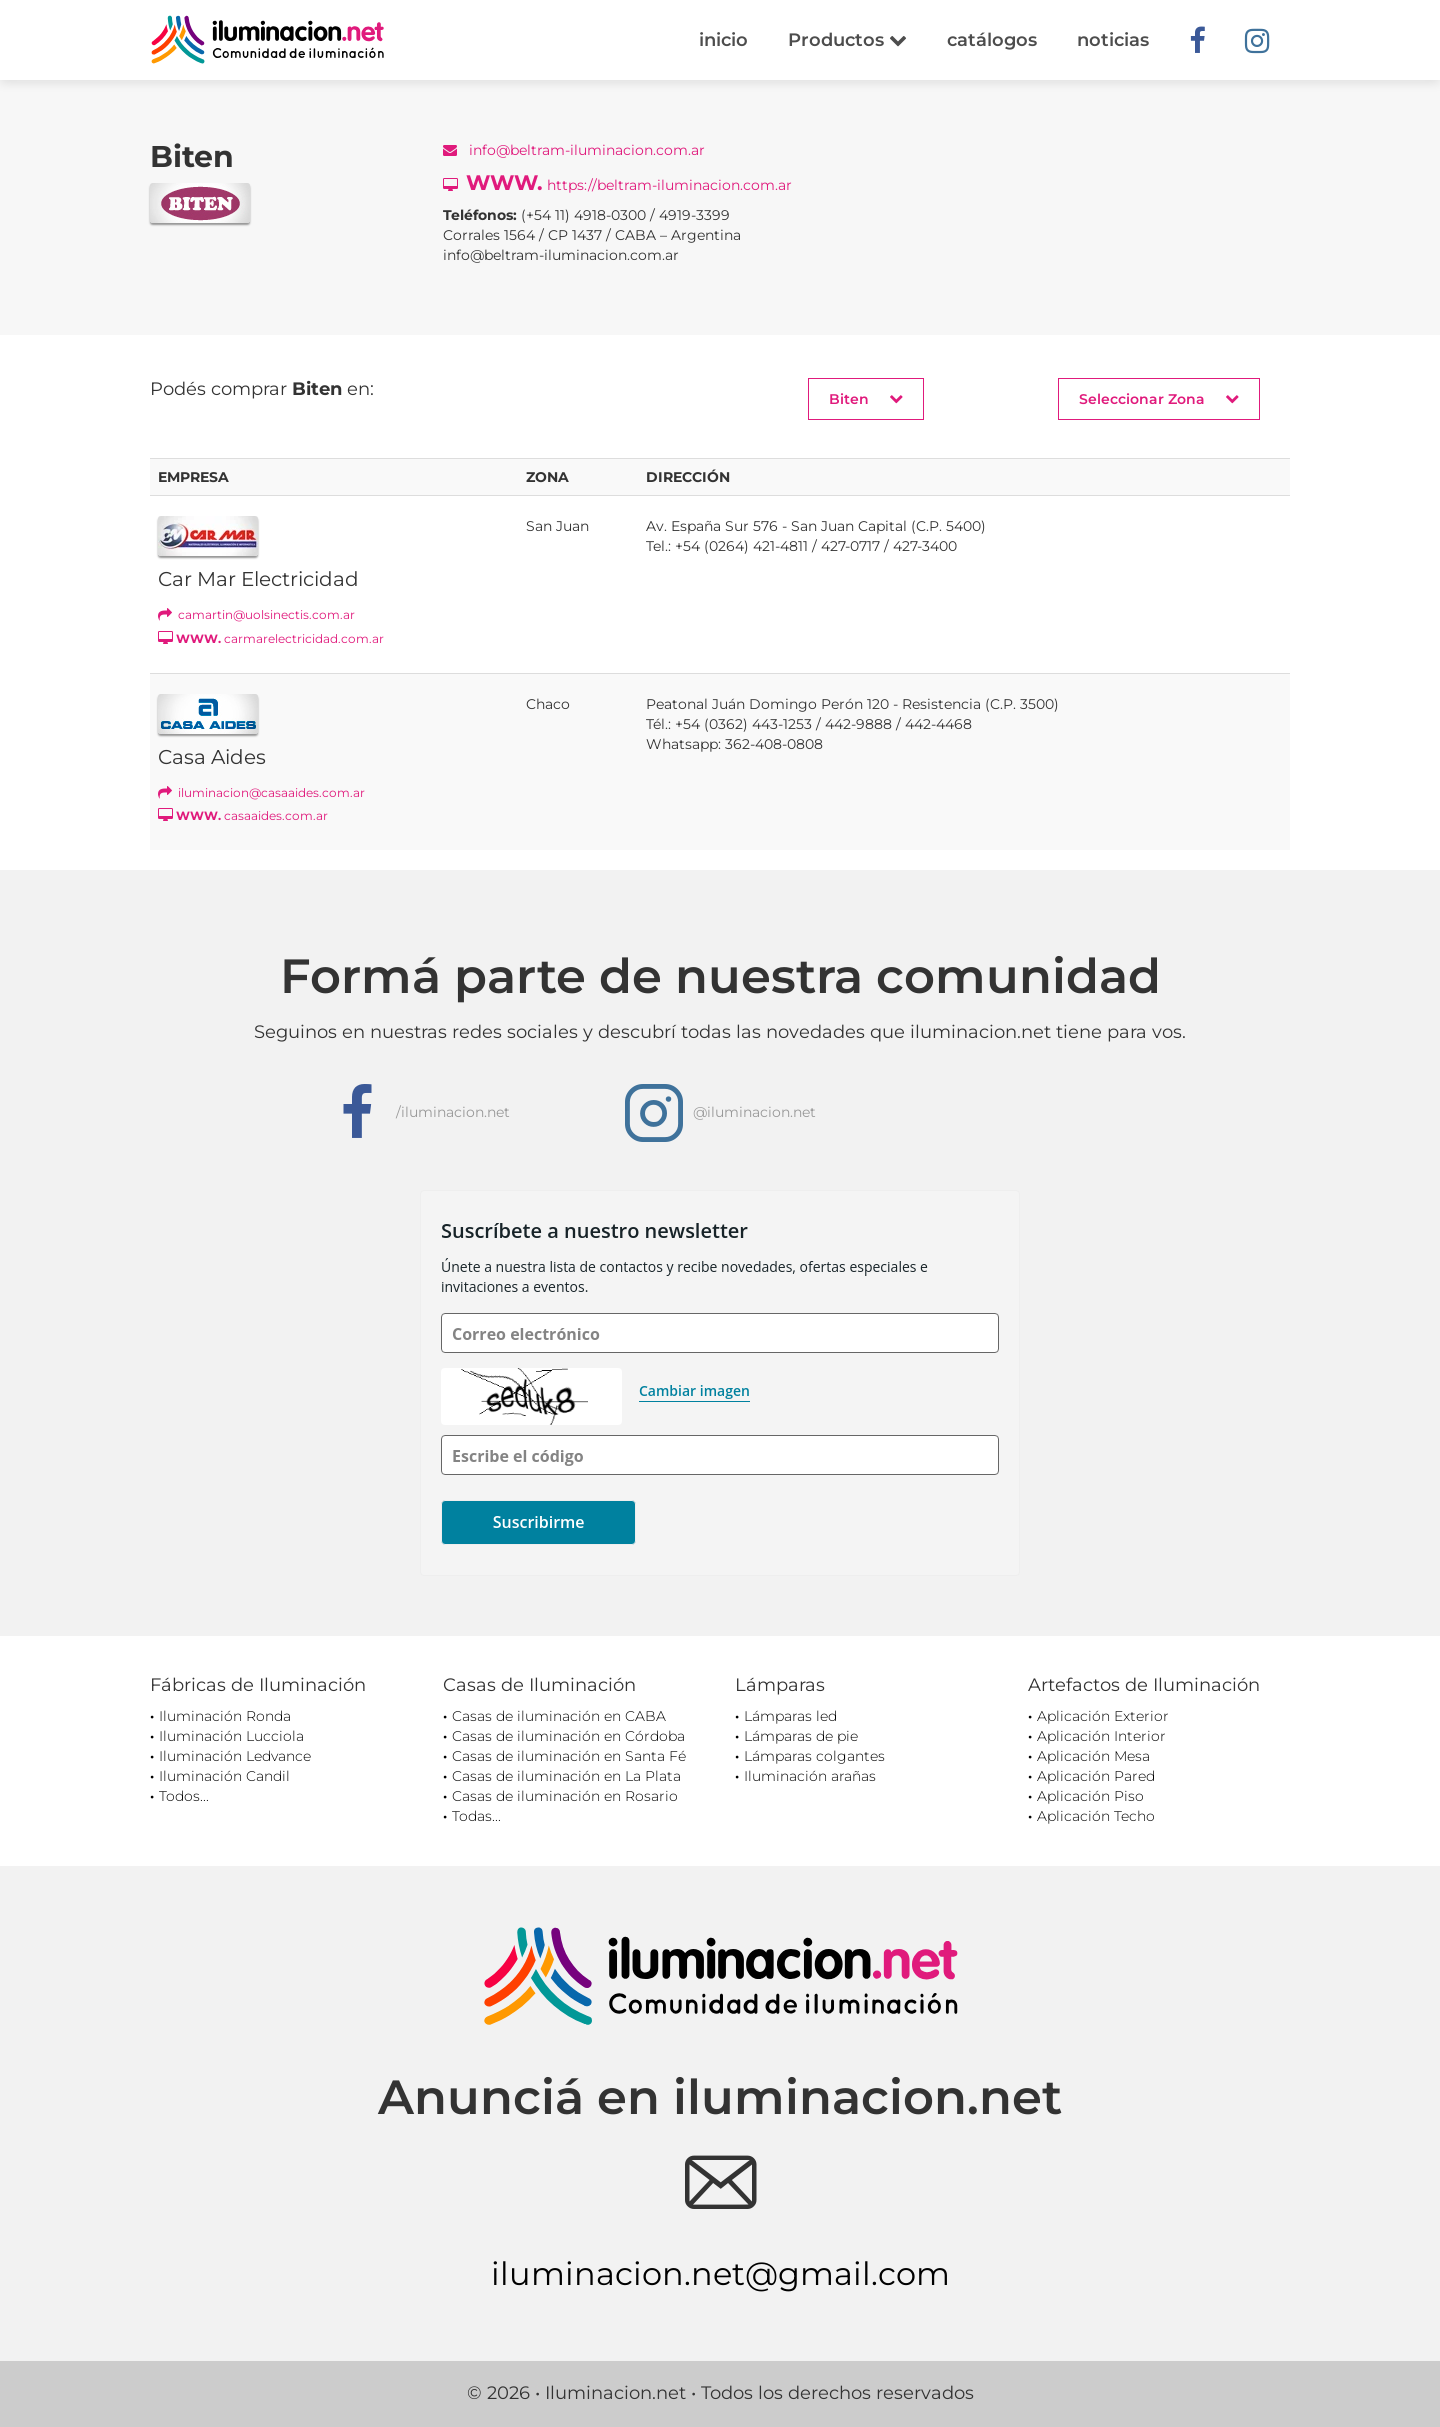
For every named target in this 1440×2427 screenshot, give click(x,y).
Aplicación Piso (1090, 1796)
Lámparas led (790, 1716)
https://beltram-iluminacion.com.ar (617, 182)
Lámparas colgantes (814, 1756)
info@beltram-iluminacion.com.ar (574, 150)
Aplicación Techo (1096, 1816)
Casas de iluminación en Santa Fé (569, 1756)
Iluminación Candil (224, 1776)
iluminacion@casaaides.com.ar (261, 792)
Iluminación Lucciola (231, 1736)
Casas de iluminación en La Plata (566, 1776)
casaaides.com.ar (243, 815)
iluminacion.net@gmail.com (720, 2273)
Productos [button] (847, 40)
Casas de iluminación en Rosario (565, 1796)
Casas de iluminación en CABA (559, 1716)
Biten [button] (866, 398)
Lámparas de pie (801, 1736)
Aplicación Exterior (1103, 1716)
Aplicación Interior (1101, 1736)
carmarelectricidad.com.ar (271, 638)
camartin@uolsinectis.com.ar (256, 614)
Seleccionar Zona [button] (1159, 398)
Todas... (476, 1816)
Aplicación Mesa (1093, 1756)
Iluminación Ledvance (235, 1756)
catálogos (992, 40)
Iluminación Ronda (225, 1716)
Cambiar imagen (694, 1390)
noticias (1113, 40)
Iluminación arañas (810, 1776)
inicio (723, 40)
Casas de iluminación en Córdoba (568, 1736)
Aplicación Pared (1096, 1776)
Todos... (184, 1796)
